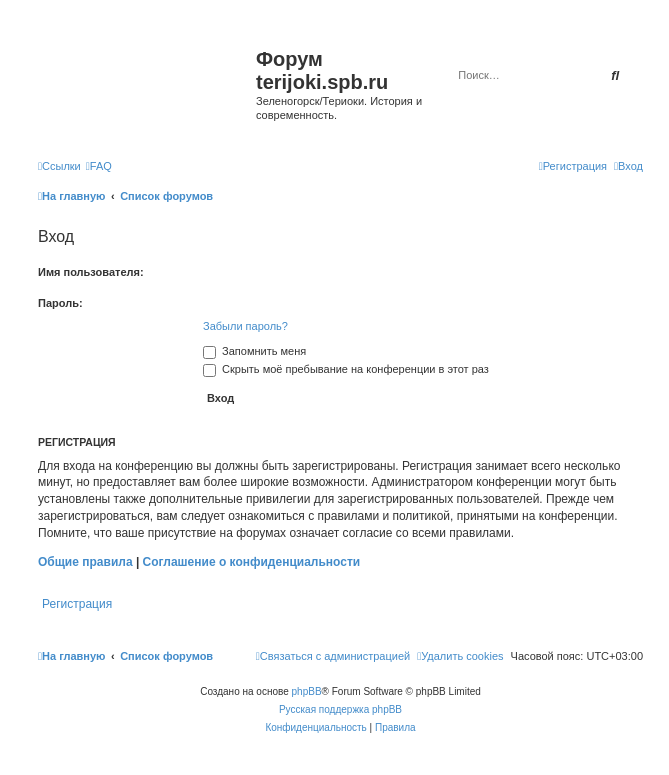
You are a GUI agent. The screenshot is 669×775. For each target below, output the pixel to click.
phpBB (307, 691)
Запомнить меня (254, 351)
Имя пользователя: (91, 272)
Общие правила (85, 562)
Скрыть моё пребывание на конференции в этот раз (346, 369)
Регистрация (77, 604)
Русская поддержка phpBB (340, 709)
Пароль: (60, 303)
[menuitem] (99, 166)
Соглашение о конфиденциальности (252, 562)
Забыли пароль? (245, 326)
